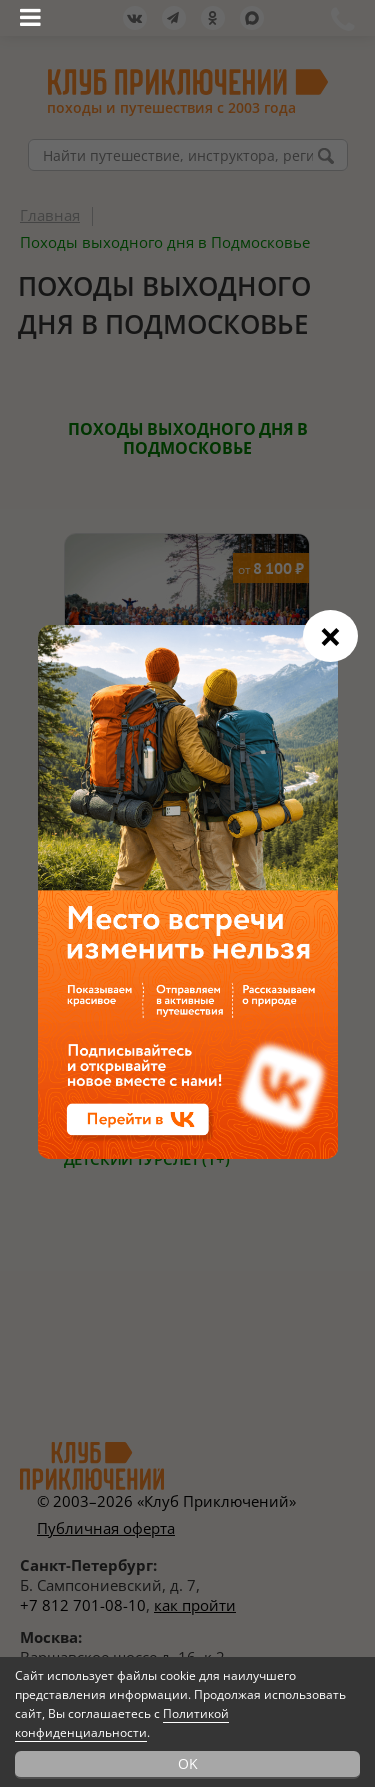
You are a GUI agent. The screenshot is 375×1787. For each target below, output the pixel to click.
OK (188, 1763)
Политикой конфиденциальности (122, 1723)
